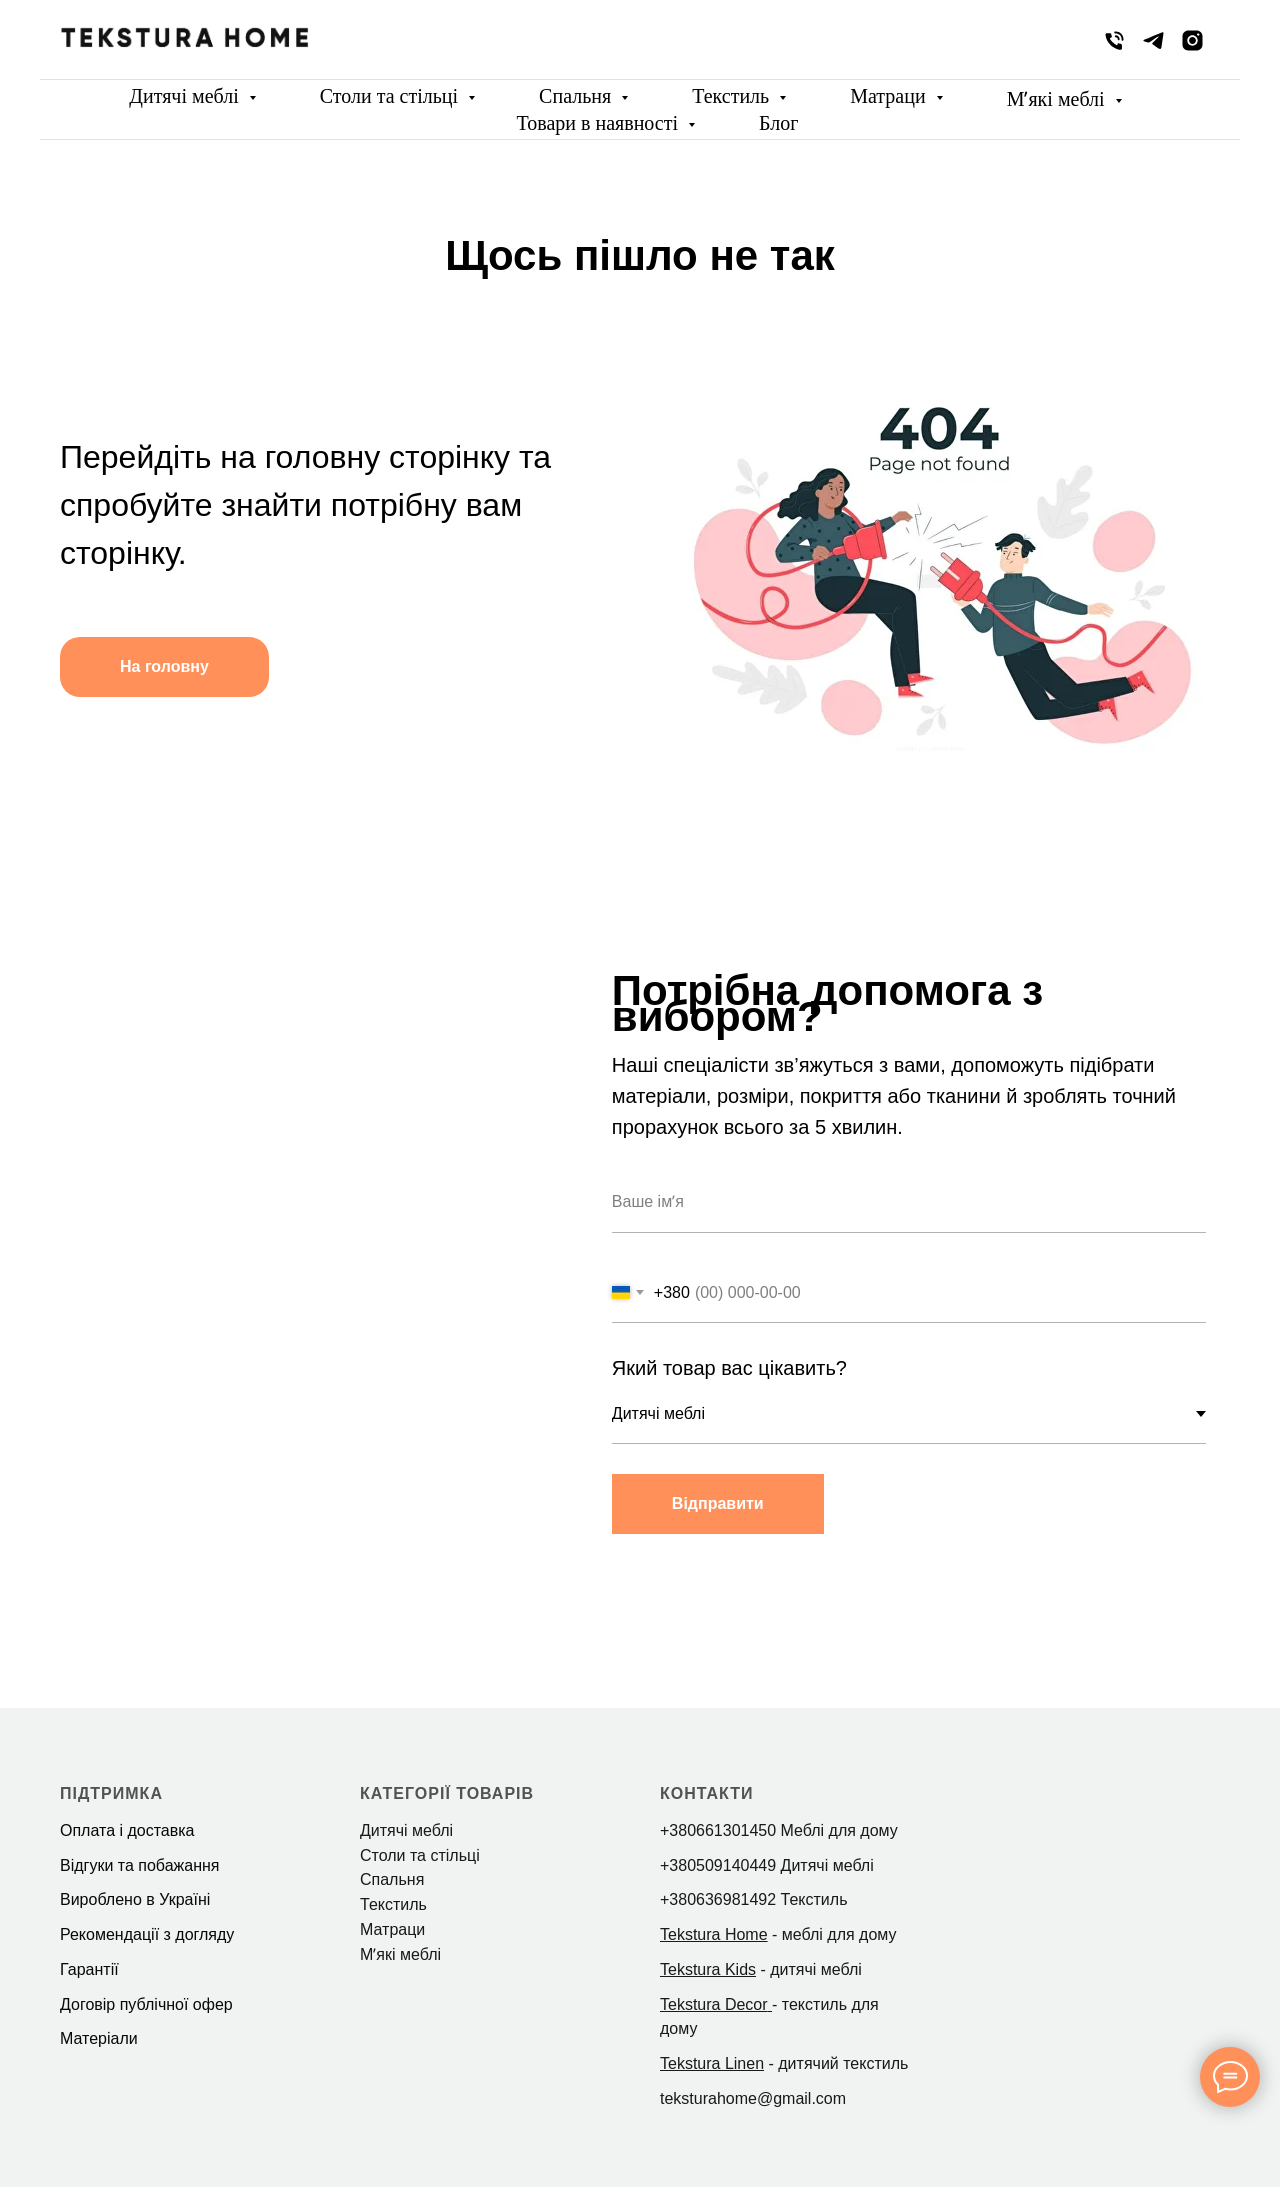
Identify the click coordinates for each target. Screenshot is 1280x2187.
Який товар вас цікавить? (731, 1368)
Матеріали (99, 2038)
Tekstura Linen (712, 2063)
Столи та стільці (391, 96)
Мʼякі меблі (1058, 99)
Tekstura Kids (708, 1969)
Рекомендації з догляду (147, 1934)
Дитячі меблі (186, 96)
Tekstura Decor (714, 2004)
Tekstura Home (714, 1934)
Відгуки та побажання (139, 1865)
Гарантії (89, 1969)
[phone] (1114, 40)
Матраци (890, 96)
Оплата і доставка (127, 1830)
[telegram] (1153, 40)
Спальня (577, 96)
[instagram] (1192, 40)
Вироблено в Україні (135, 1899)
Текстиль (733, 96)
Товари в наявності (600, 123)
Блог (778, 123)
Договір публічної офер (146, 2004)
